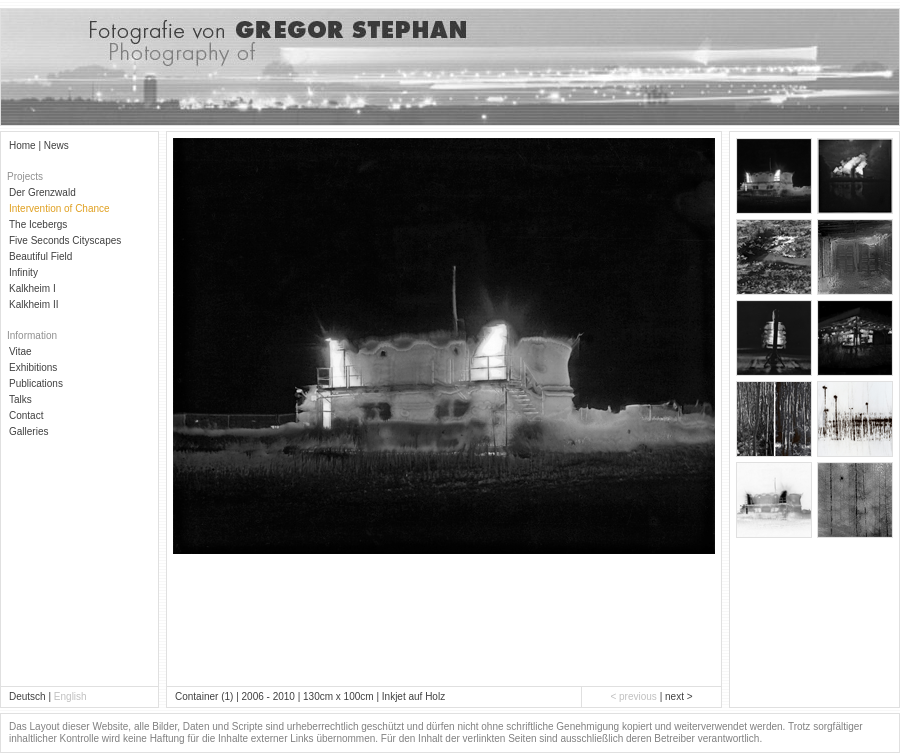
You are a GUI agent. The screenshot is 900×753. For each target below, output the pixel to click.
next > (679, 696)
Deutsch (27, 696)
